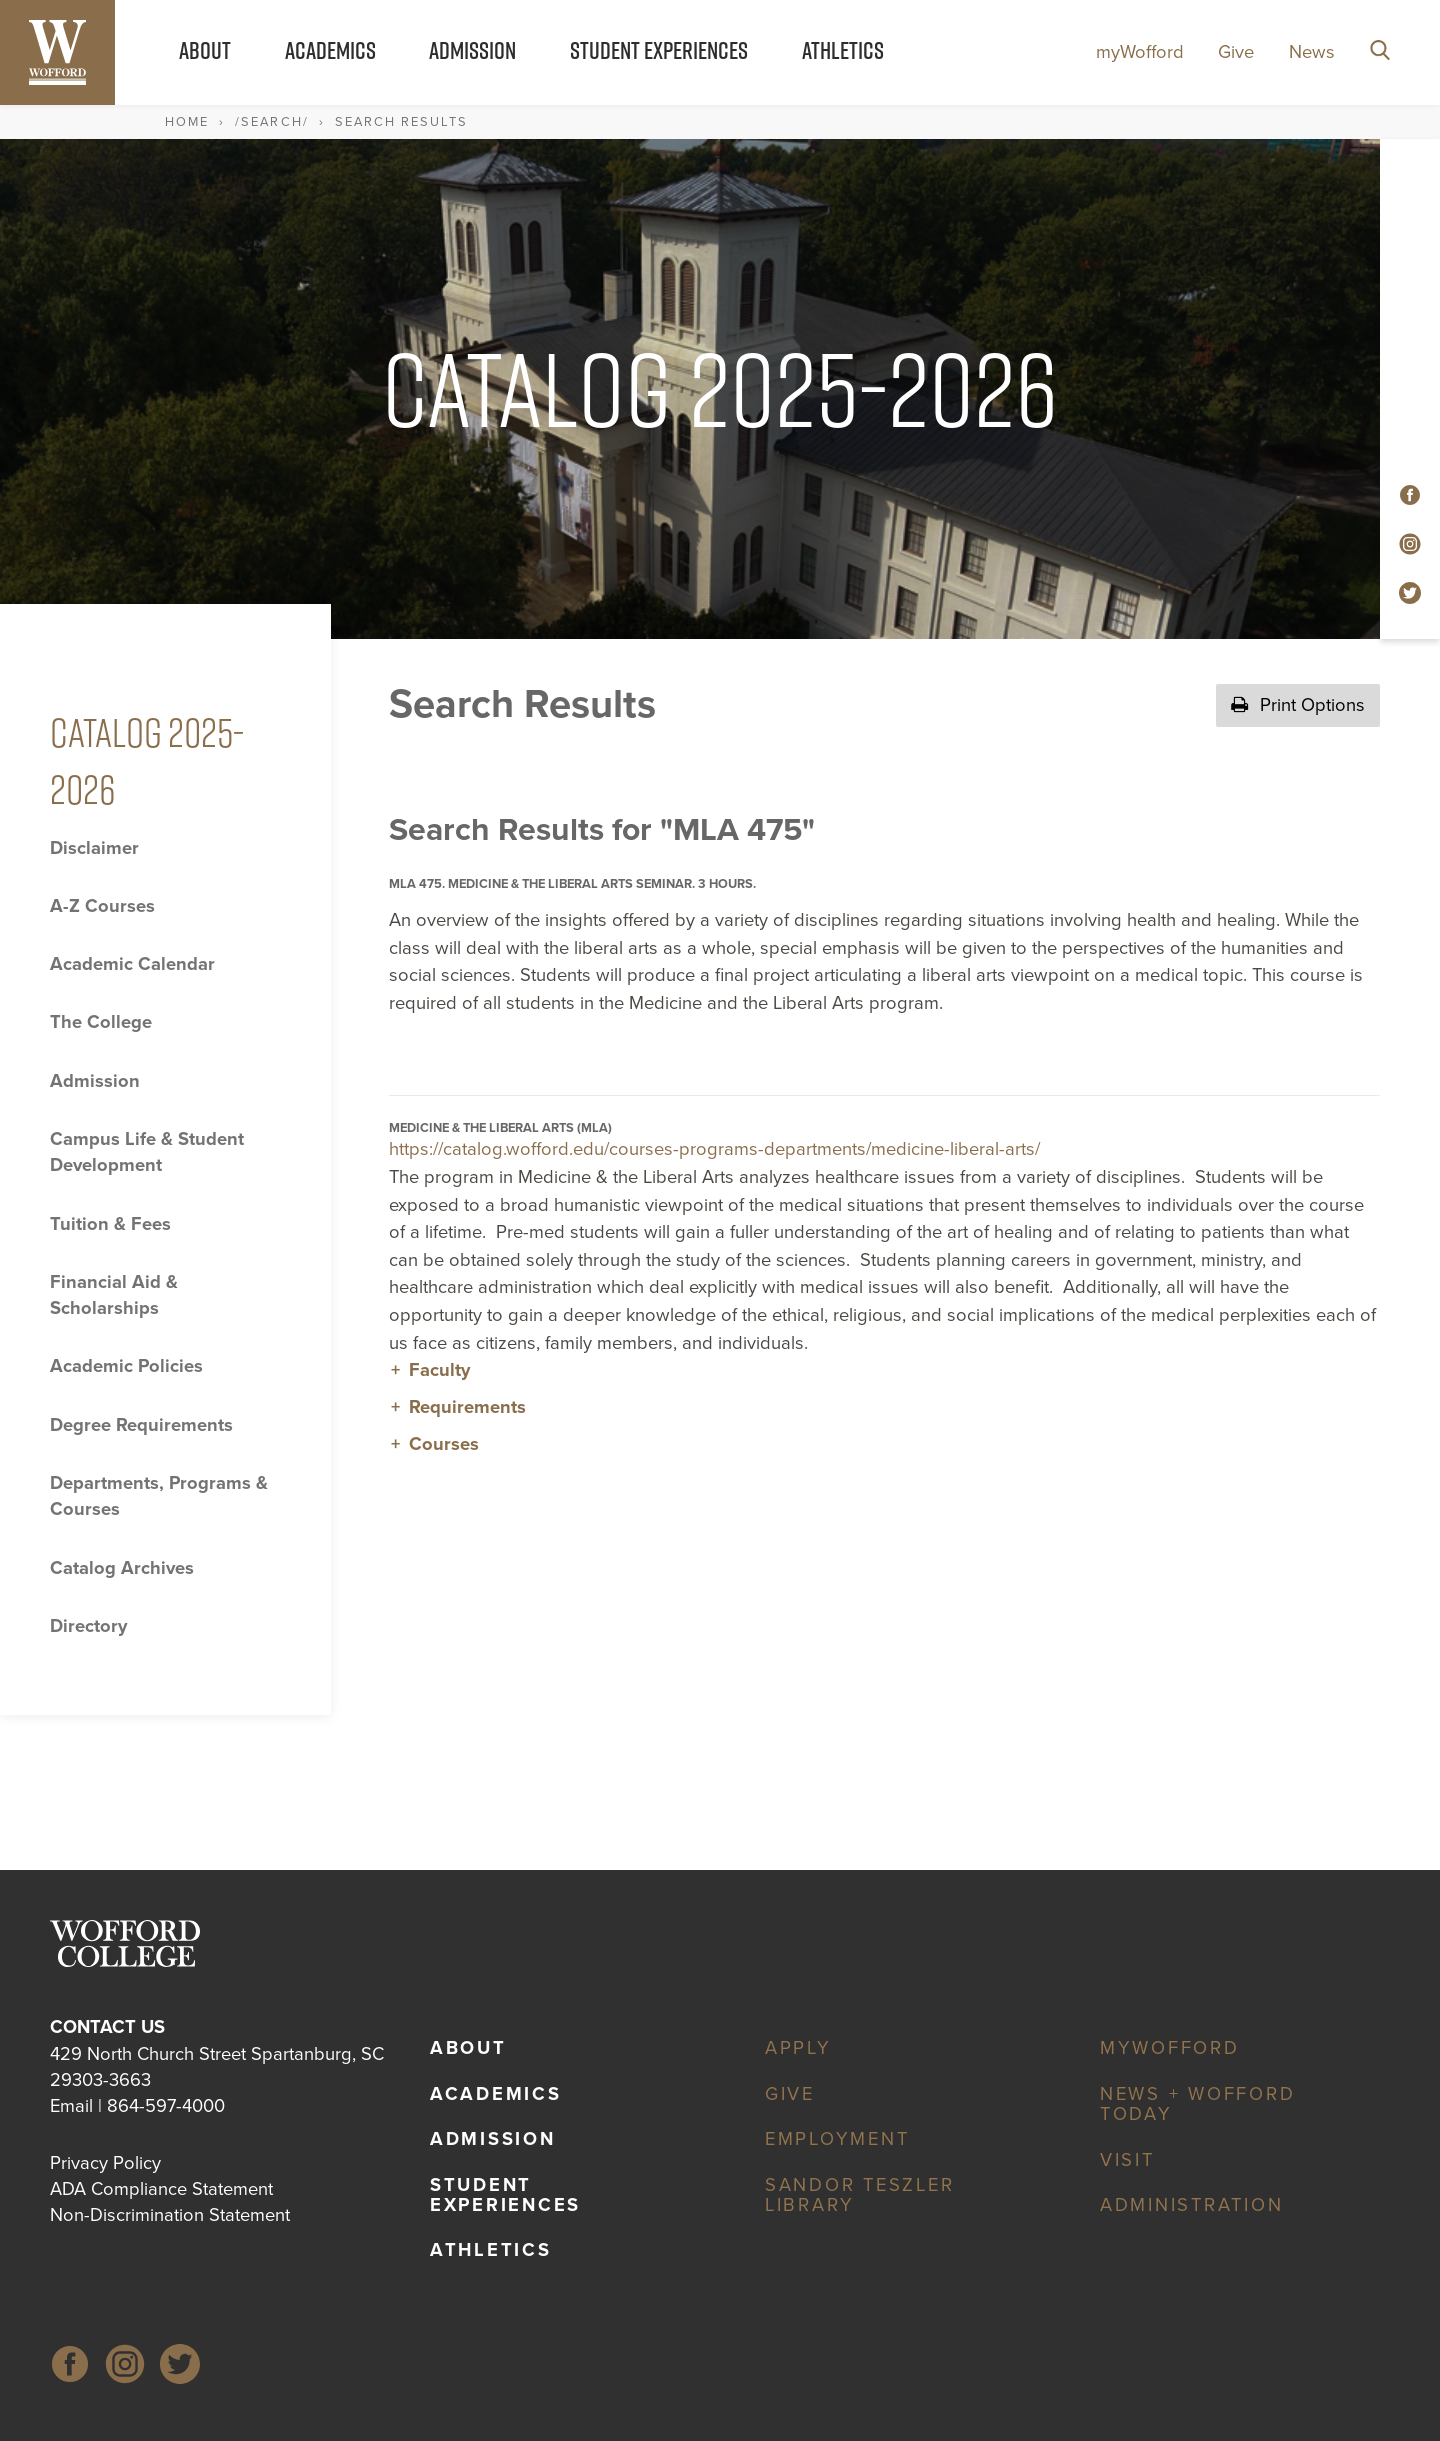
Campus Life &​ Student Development (147, 1152)
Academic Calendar (132, 964)
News (1312, 52)
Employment (837, 2139)
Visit (1127, 2160)
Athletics (843, 50)
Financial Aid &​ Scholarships (114, 1295)
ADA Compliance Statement (161, 2189)
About (205, 50)
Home (187, 122)
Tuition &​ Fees (110, 1224)
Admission (472, 50)
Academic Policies (126, 1366)
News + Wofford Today (1198, 2104)
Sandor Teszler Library (860, 2195)
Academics (330, 50)
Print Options (1298, 705)
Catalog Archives (122, 1568)
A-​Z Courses (102, 906)
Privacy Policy (105, 2163)
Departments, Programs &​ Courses (159, 1496)
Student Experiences (659, 50)
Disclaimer (94, 848)
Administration (1192, 2205)
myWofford (1140, 52)
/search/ (271, 122)
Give (1236, 52)
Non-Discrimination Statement (170, 2215)
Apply (798, 2048)
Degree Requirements (141, 1425)
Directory (88, 1626)
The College (101, 1022)
